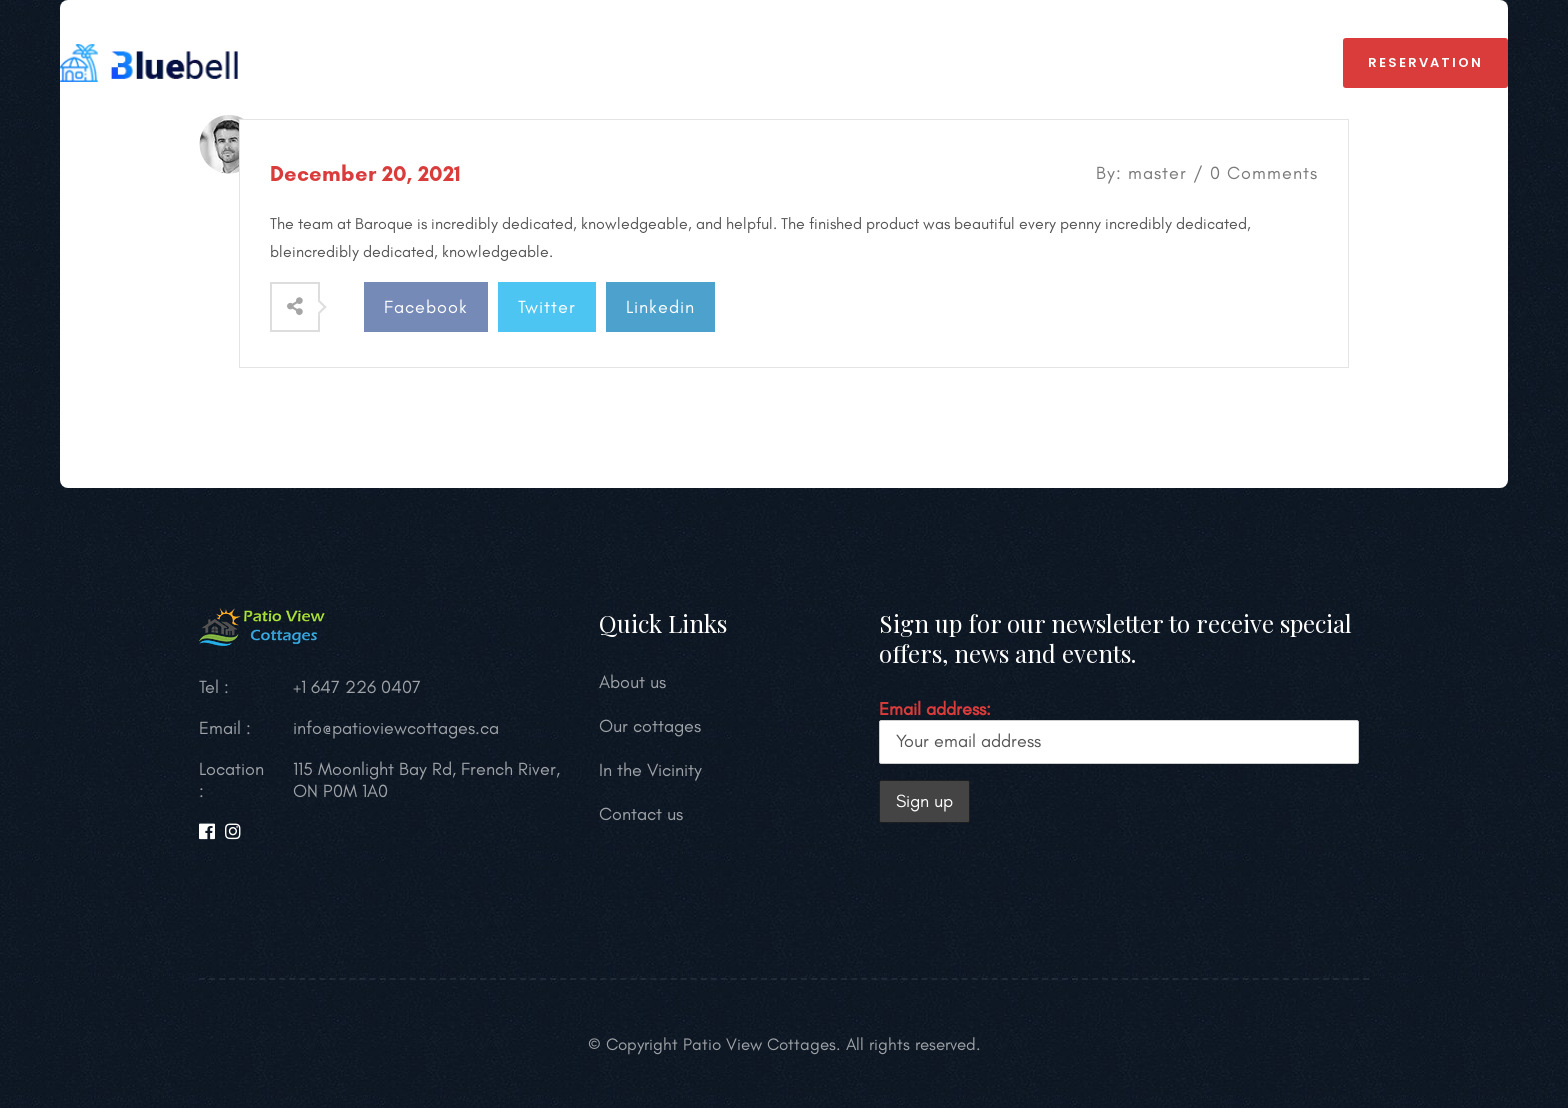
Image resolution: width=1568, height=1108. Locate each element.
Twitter (547, 307)
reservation (1425, 62)
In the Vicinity (813, 63)
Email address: (1119, 731)
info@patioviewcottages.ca (396, 728)
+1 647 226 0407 (1228, 62)
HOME (427, 63)
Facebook (426, 307)
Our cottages (650, 726)
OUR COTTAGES (544, 63)
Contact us (641, 814)
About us (678, 63)
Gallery (942, 63)
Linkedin (660, 307)
